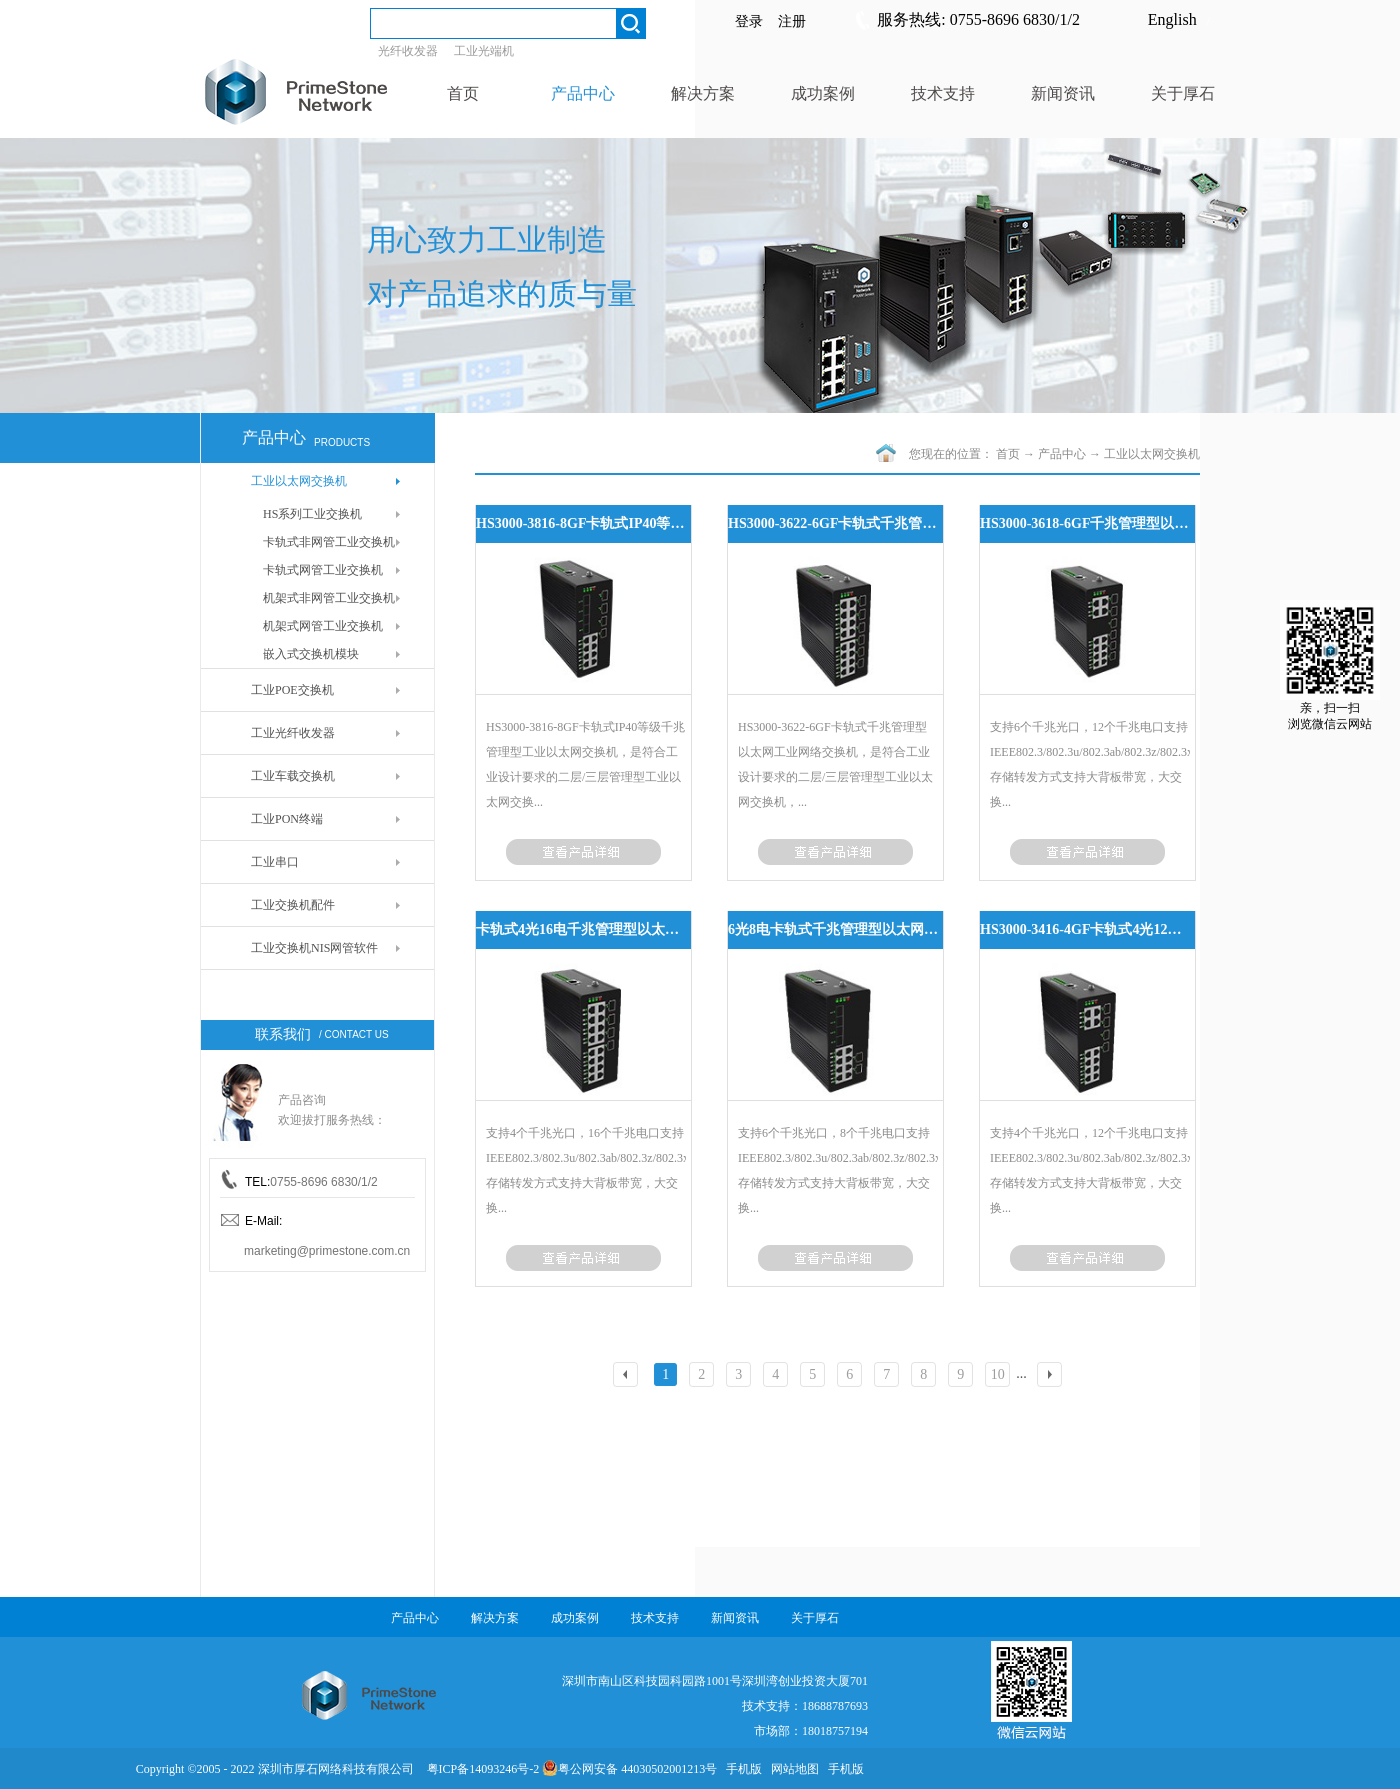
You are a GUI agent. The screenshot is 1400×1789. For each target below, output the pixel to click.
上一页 (629, 1376)
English (1172, 19)
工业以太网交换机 (1152, 454)
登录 (749, 21)
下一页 (1052, 1376)
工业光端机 (484, 51)
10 (998, 1374)
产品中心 (1062, 454)
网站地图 (792, 1769)
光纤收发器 (408, 51)
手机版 (741, 1769)
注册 (792, 21)
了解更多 (583, 852)
